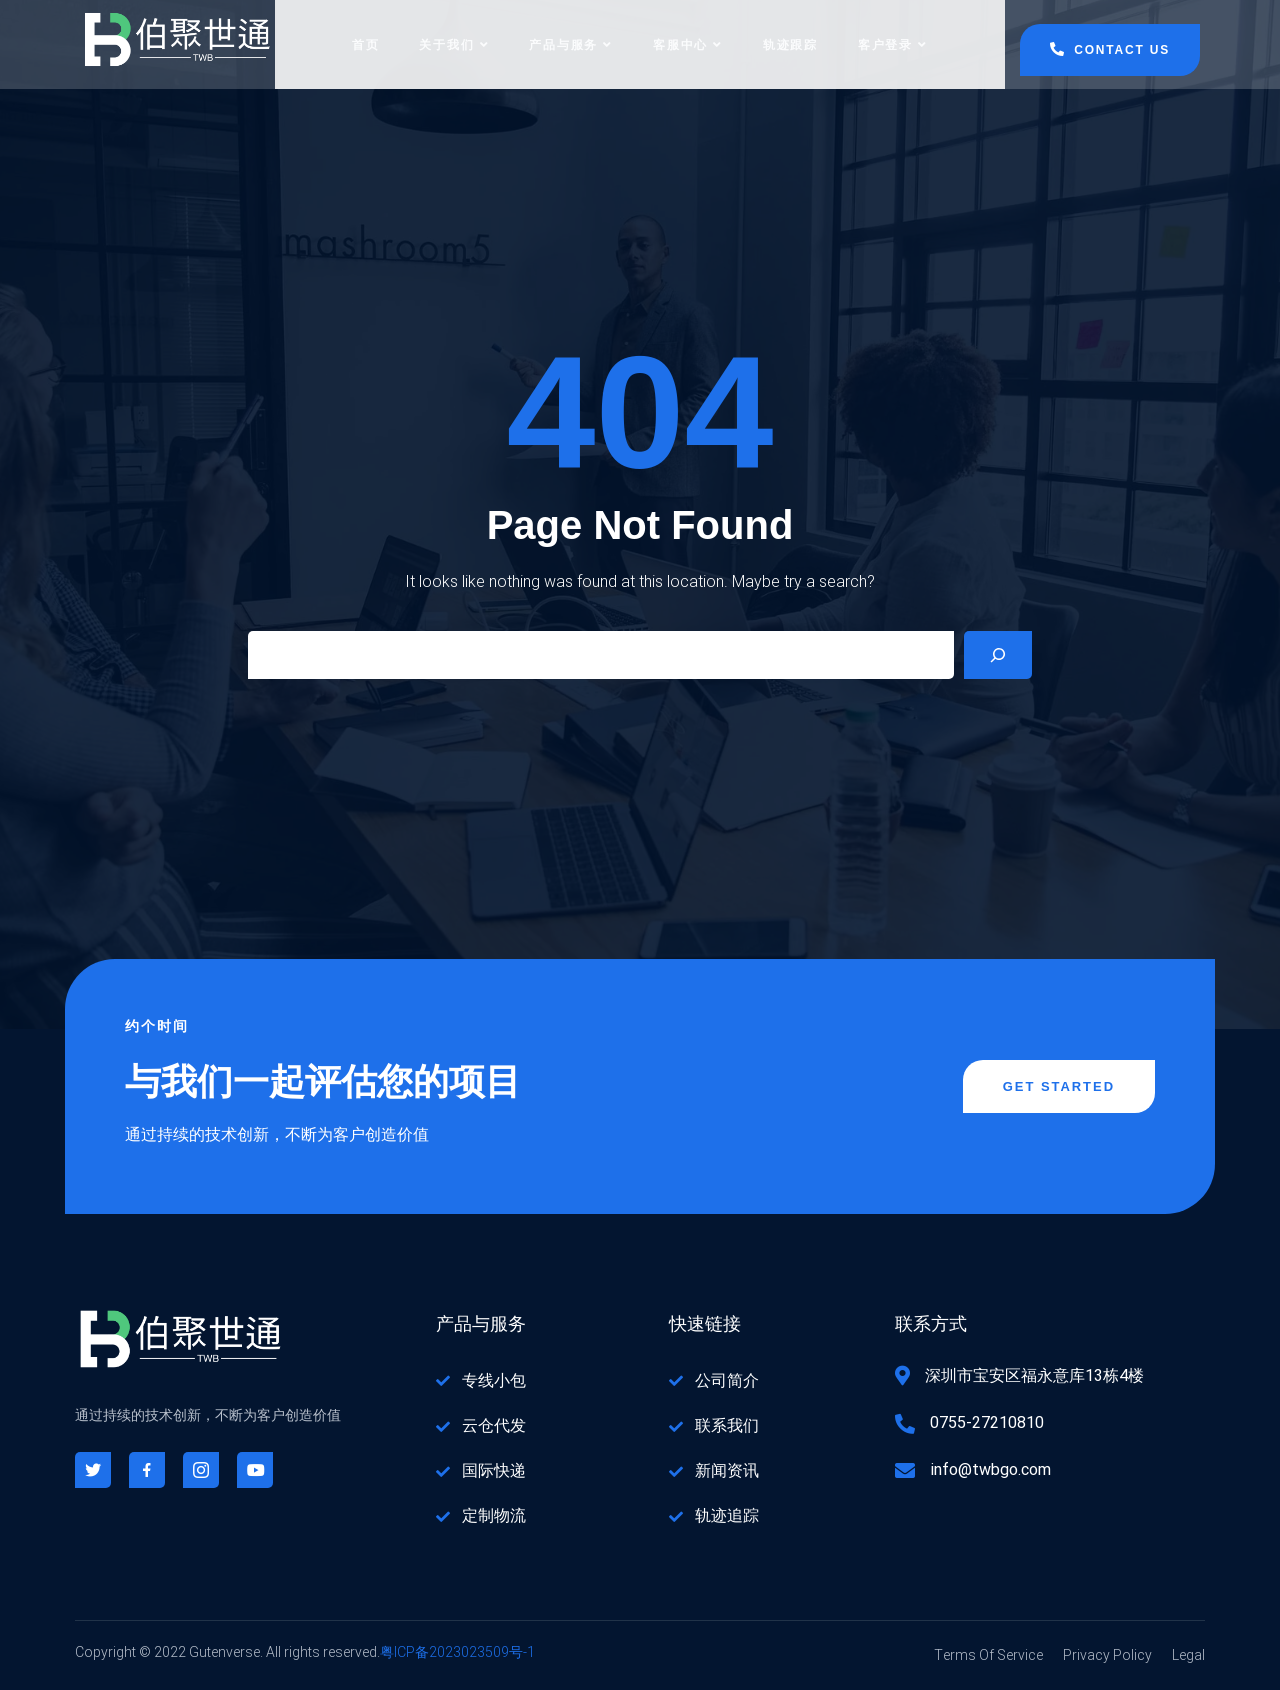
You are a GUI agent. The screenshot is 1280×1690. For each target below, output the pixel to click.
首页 (366, 45)
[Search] (998, 656)
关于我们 (454, 45)
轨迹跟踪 (790, 45)
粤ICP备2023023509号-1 (457, 1653)
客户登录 (893, 45)
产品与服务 (571, 45)
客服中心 (688, 45)
